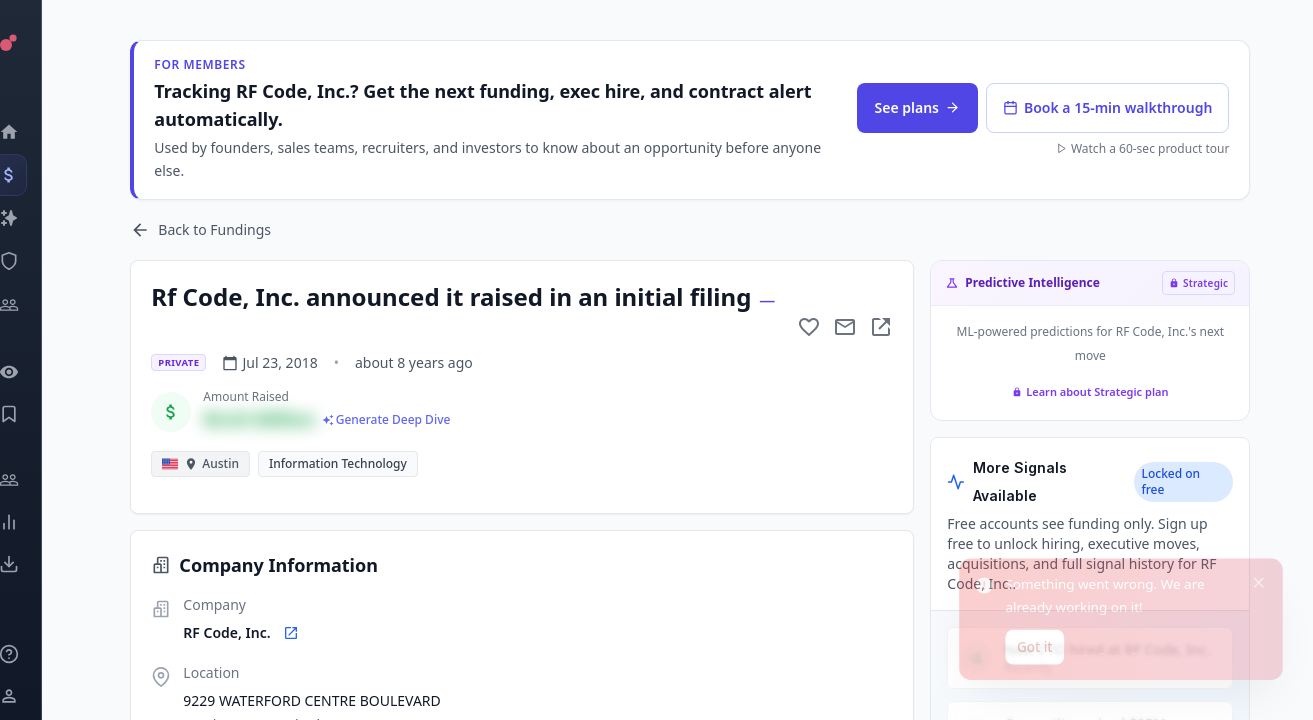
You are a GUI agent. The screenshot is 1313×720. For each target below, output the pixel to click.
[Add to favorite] (812, 327)
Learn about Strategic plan (1092, 391)
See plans (919, 107)
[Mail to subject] (848, 327)
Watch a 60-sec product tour (1144, 149)
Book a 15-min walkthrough (1109, 107)
